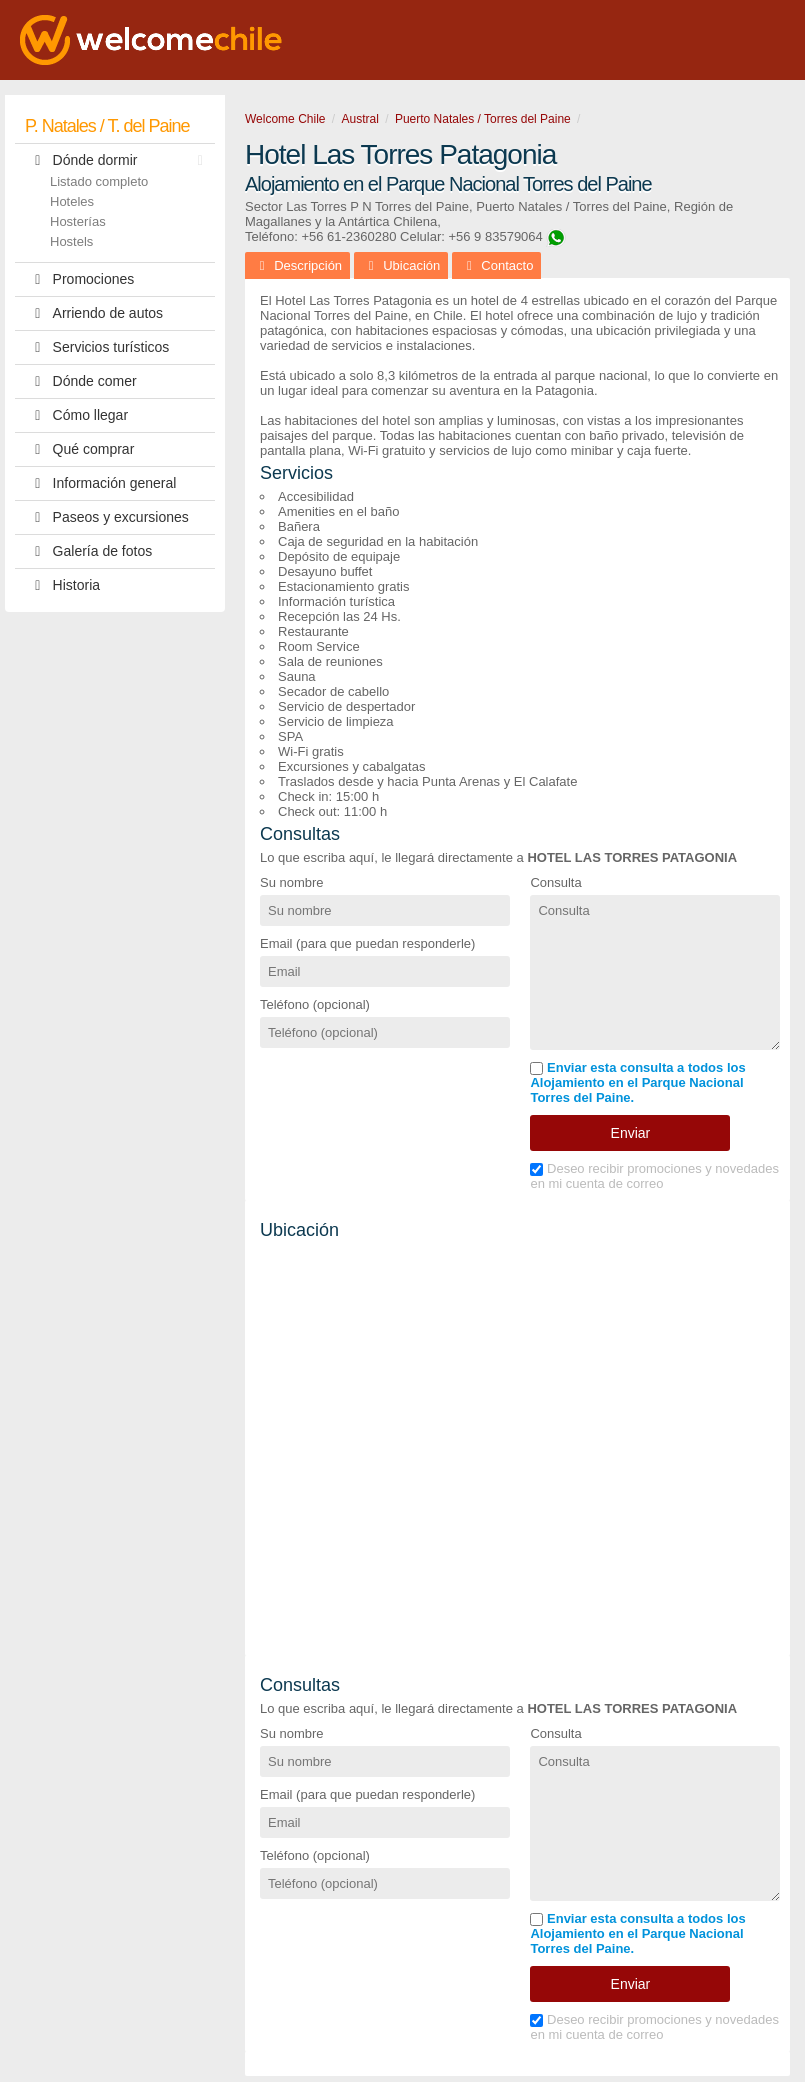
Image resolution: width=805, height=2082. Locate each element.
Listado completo (99, 181)
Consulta (555, 882)
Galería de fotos (88, 551)
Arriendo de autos (94, 313)
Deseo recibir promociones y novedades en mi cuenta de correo (654, 1176)
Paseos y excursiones (107, 517)
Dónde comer (81, 381)
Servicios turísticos (97, 347)
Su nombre (292, 882)
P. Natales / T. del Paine (107, 126)
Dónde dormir (119, 160)
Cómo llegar (76, 415)
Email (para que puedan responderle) (367, 943)
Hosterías (78, 221)
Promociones (79, 279)
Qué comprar (79, 449)
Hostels (71, 241)
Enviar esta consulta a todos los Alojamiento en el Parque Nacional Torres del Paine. (637, 1082)
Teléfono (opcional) (315, 1004)
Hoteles (72, 201)
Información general (100, 483)
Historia (62, 585)
